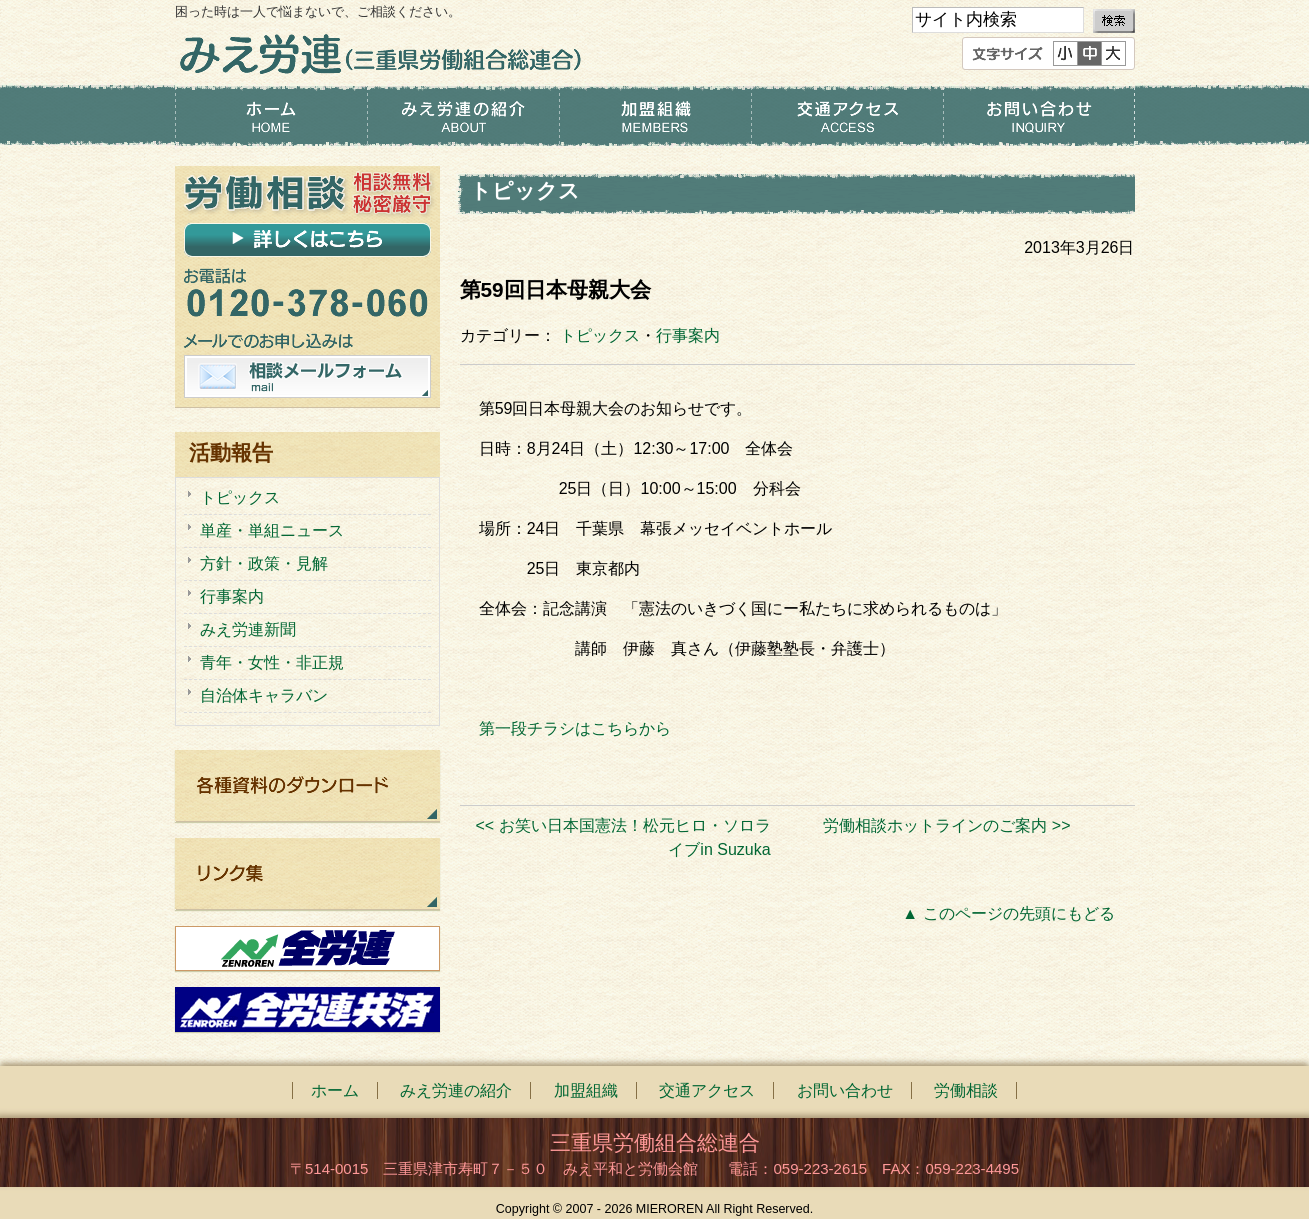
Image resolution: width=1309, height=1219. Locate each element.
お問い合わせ (1039, 116)
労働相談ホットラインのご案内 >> (946, 825)
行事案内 (688, 335)
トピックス (600, 335)
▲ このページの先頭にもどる (1008, 913)
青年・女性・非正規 (272, 662)
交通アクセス (847, 116)
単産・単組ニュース (272, 530)
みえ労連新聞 (248, 629)
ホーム (271, 116)
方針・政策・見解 (264, 563)
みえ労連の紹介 (463, 116)
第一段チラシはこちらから (575, 728)
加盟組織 (655, 116)
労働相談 (966, 1090)
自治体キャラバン (264, 695)
